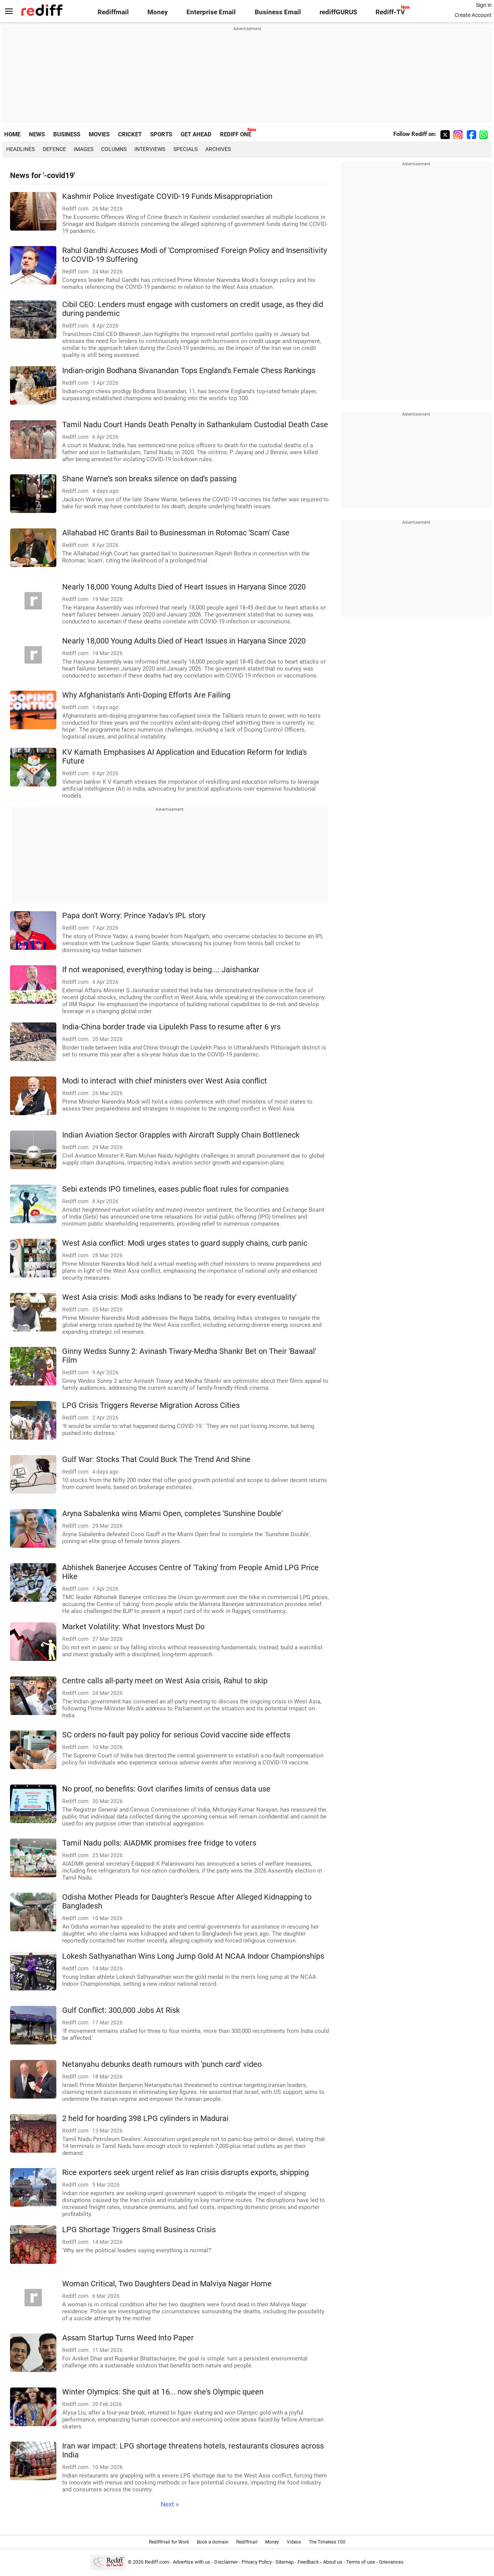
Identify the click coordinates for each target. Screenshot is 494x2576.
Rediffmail (113, 12)
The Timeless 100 (327, 2542)
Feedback (308, 2562)
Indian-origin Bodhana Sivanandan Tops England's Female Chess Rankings (188, 370)
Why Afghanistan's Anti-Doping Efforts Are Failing (146, 695)
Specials (185, 149)
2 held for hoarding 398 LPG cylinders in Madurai (145, 2118)
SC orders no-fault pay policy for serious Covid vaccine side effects (176, 1734)
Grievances (391, 2562)
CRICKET (130, 134)
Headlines (20, 149)
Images (83, 149)
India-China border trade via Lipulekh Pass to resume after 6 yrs (171, 1026)
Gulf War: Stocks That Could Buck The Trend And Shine (156, 1459)
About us (332, 2562)
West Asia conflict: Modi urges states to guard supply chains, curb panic (184, 1243)
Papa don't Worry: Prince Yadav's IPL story (133, 915)
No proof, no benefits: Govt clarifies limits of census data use (166, 1789)
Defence (54, 149)
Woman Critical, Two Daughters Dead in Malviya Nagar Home (167, 2283)
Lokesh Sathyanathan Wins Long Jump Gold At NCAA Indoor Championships (193, 1956)
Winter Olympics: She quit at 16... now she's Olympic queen (163, 2392)
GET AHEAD (196, 134)
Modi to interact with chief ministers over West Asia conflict (164, 1081)
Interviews (149, 149)
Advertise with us (191, 2562)
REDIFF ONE (235, 134)
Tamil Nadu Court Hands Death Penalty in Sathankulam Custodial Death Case (195, 424)
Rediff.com (157, 2562)
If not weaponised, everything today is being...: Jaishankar (160, 969)
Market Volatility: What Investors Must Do (133, 1626)
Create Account (473, 15)
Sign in (484, 5)
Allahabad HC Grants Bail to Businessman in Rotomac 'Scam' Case (175, 532)
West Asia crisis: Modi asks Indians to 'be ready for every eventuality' (179, 1297)
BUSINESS (66, 134)
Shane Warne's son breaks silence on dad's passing (149, 478)
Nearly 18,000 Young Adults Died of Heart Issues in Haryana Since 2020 (184, 586)
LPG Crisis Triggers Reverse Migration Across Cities (151, 1405)
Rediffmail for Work (169, 2542)
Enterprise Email (211, 12)
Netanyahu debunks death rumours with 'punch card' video (162, 2064)
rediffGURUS (338, 12)
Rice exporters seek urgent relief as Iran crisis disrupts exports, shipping (185, 2172)
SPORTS (161, 134)
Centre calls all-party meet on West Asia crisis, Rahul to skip (164, 1680)
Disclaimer (226, 2562)
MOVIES (99, 134)
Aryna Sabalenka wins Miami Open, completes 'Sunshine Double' (172, 1513)
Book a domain (212, 2542)
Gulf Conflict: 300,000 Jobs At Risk (121, 2010)
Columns (114, 149)
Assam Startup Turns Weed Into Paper (128, 2337)
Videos (294, 2542)
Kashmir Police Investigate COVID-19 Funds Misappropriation (167, 196)
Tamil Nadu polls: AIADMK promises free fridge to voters (159, 1843)
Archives (218, 149)
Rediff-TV (390, 12)
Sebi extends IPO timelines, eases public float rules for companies (175, 1189)
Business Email (278, 12)
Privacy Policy (257, 2562)
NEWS (37, 134)
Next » (170, 2504)
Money (157, 12)
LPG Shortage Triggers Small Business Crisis (139, 2229)
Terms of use (360, 2562)
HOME (12, 134)
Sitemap (285, 2562)
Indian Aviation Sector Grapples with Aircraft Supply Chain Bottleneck (180, 1135)
